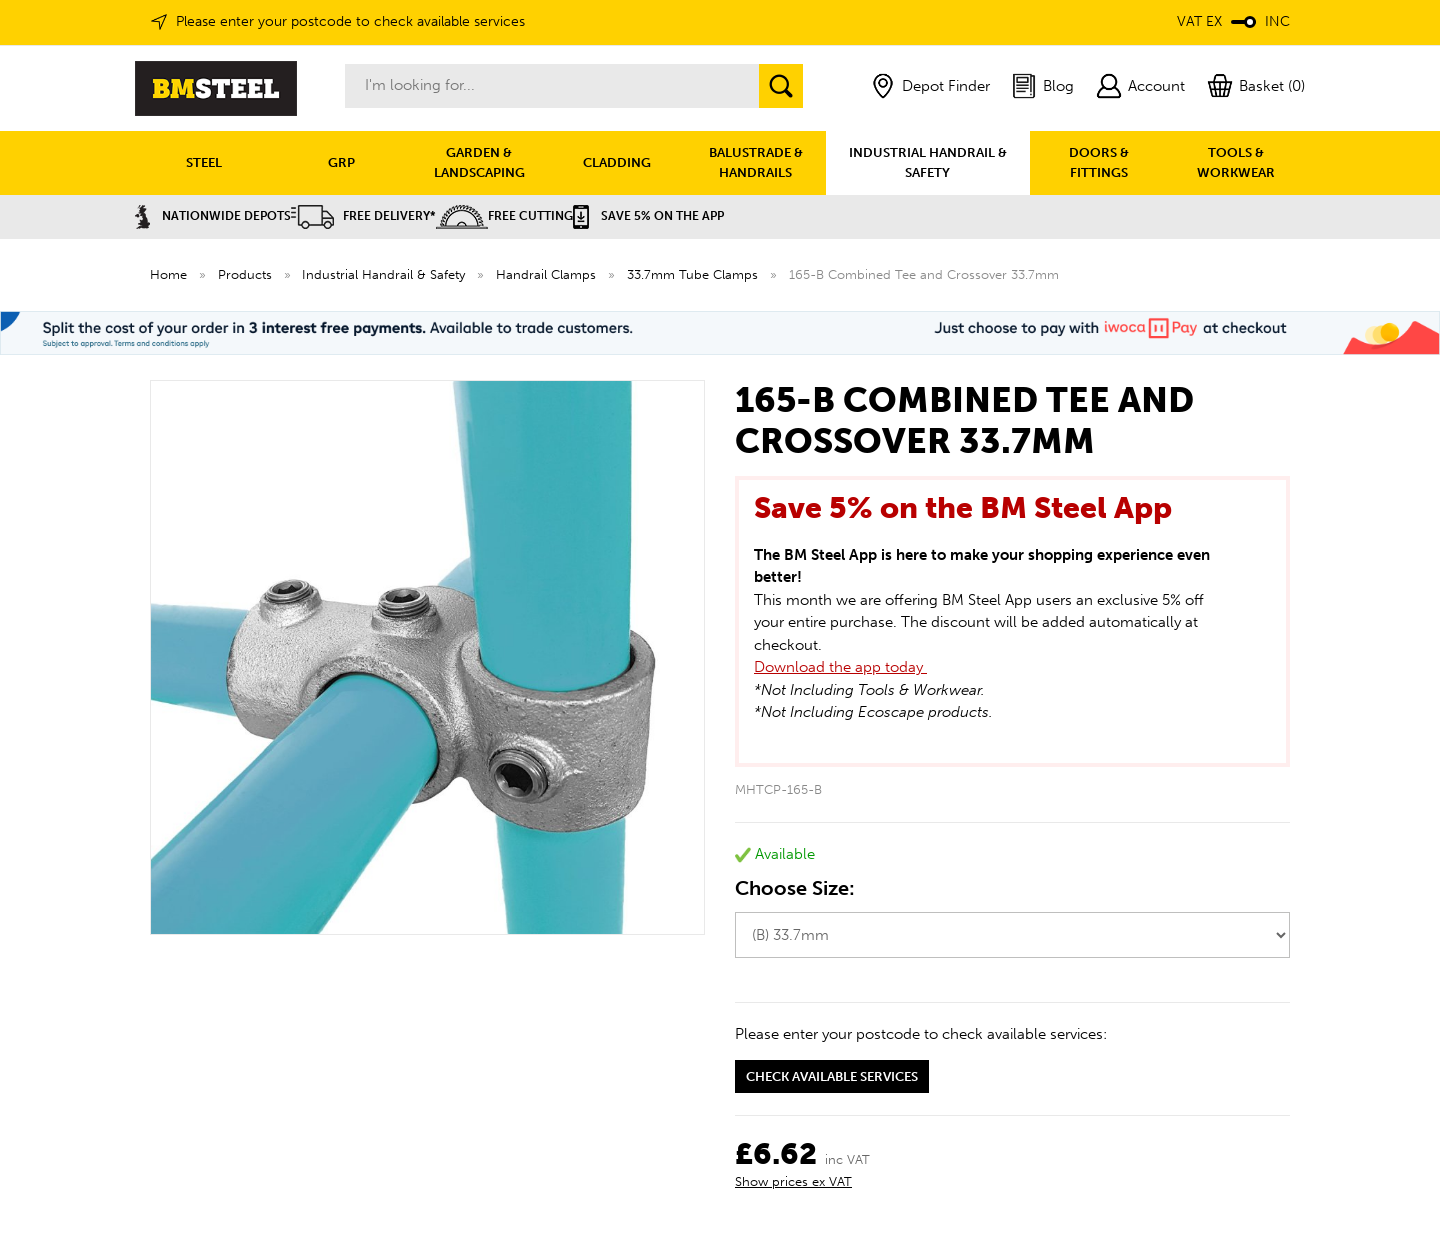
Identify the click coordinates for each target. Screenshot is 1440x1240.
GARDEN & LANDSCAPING (479, 162)
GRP (341, 162)
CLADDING (617, 162)
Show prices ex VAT (793, 1181)
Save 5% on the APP (648, 216)
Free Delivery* (363, 216)
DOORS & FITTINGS (1099, 162)
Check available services (832, 1076)
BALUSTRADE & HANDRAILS (756, 162)
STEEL (204, 162)
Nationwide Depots (213, 216)
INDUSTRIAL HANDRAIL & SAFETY (928, 162)
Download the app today (840, 667)
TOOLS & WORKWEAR (1236, 162)
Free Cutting (504, 216)
